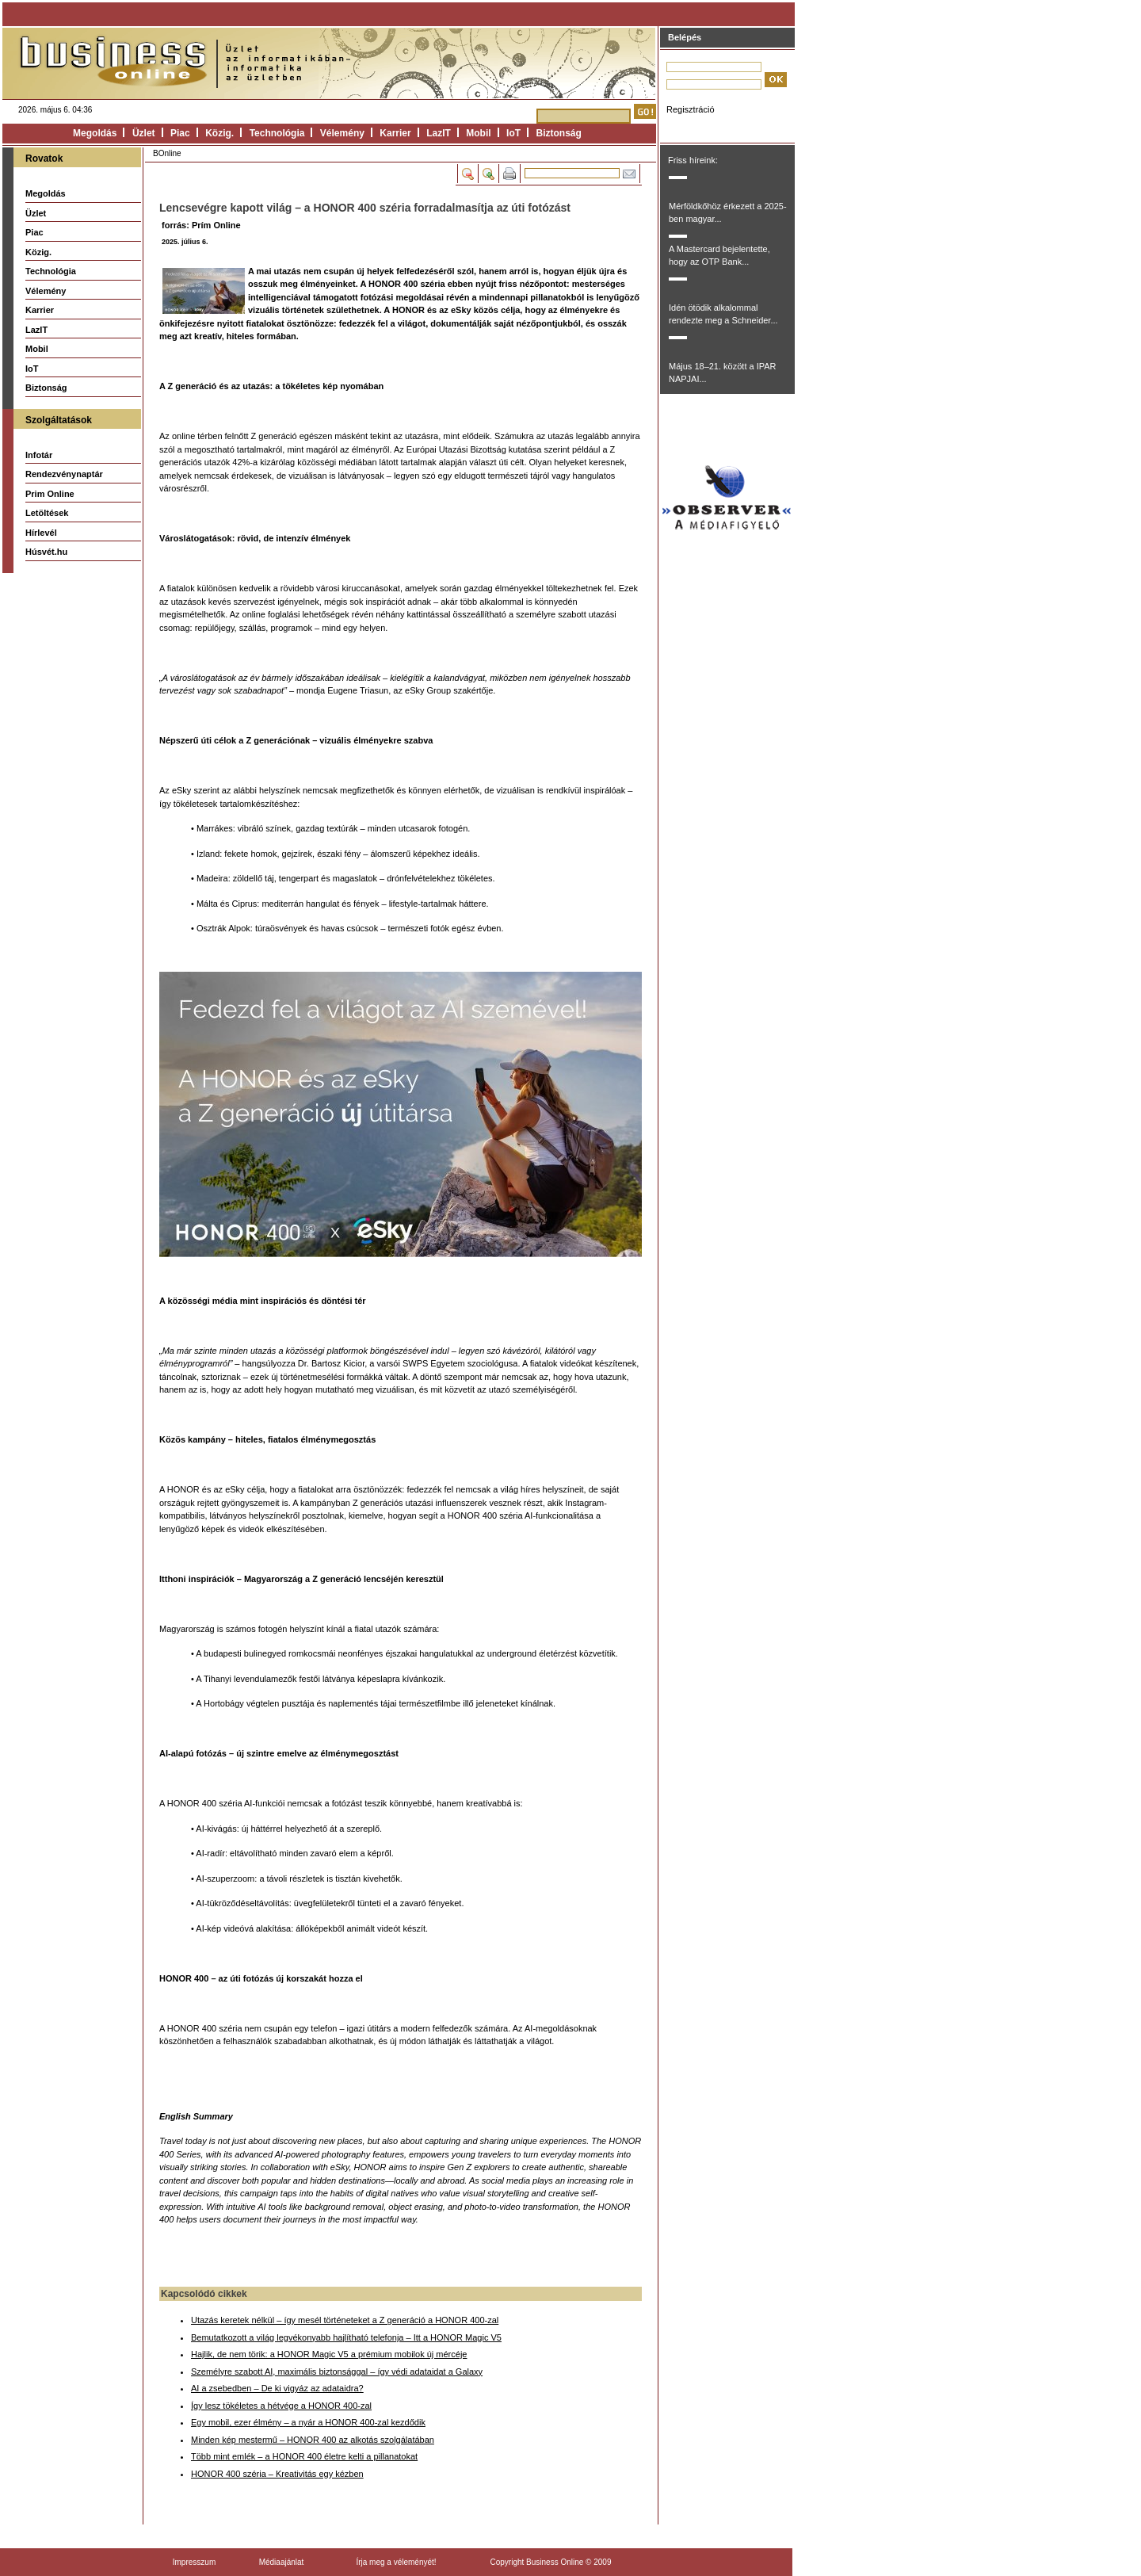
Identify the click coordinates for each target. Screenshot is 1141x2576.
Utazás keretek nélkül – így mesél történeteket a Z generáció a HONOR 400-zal (344, 2320)
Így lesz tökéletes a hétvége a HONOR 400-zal (281, 2405)
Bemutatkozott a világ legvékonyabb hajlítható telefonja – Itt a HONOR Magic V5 (346, 2337)
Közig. (219, 133)
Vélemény (342, 133)
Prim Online (49, 494)
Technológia (277, 133)
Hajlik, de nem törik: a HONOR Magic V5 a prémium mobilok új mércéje (329, 2354)
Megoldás (94, 133)
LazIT (438, 133)
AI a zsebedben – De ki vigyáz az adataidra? (277, 2388)
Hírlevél (41, 532)
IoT (513, 133)
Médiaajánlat (281, 2562)
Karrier (395, 133)
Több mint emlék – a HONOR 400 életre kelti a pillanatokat (304, 2456)
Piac (180, 133)
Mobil (478, 133)
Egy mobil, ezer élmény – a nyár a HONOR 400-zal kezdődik (308, 2422)
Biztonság (559, 133)
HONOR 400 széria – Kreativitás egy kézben (277, 2474)
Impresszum (194, 2562)
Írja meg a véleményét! (396, 2562)
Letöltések (46, 513)
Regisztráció (690, 109)
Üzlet (143, 133)
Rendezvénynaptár (64, 474)
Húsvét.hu (46, 551)
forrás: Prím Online (201, 225)
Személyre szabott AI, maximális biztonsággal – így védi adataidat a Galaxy (337, 2371)
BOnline (167, 153)
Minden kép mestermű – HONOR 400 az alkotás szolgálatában (312, 2439)
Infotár (38, 455)
